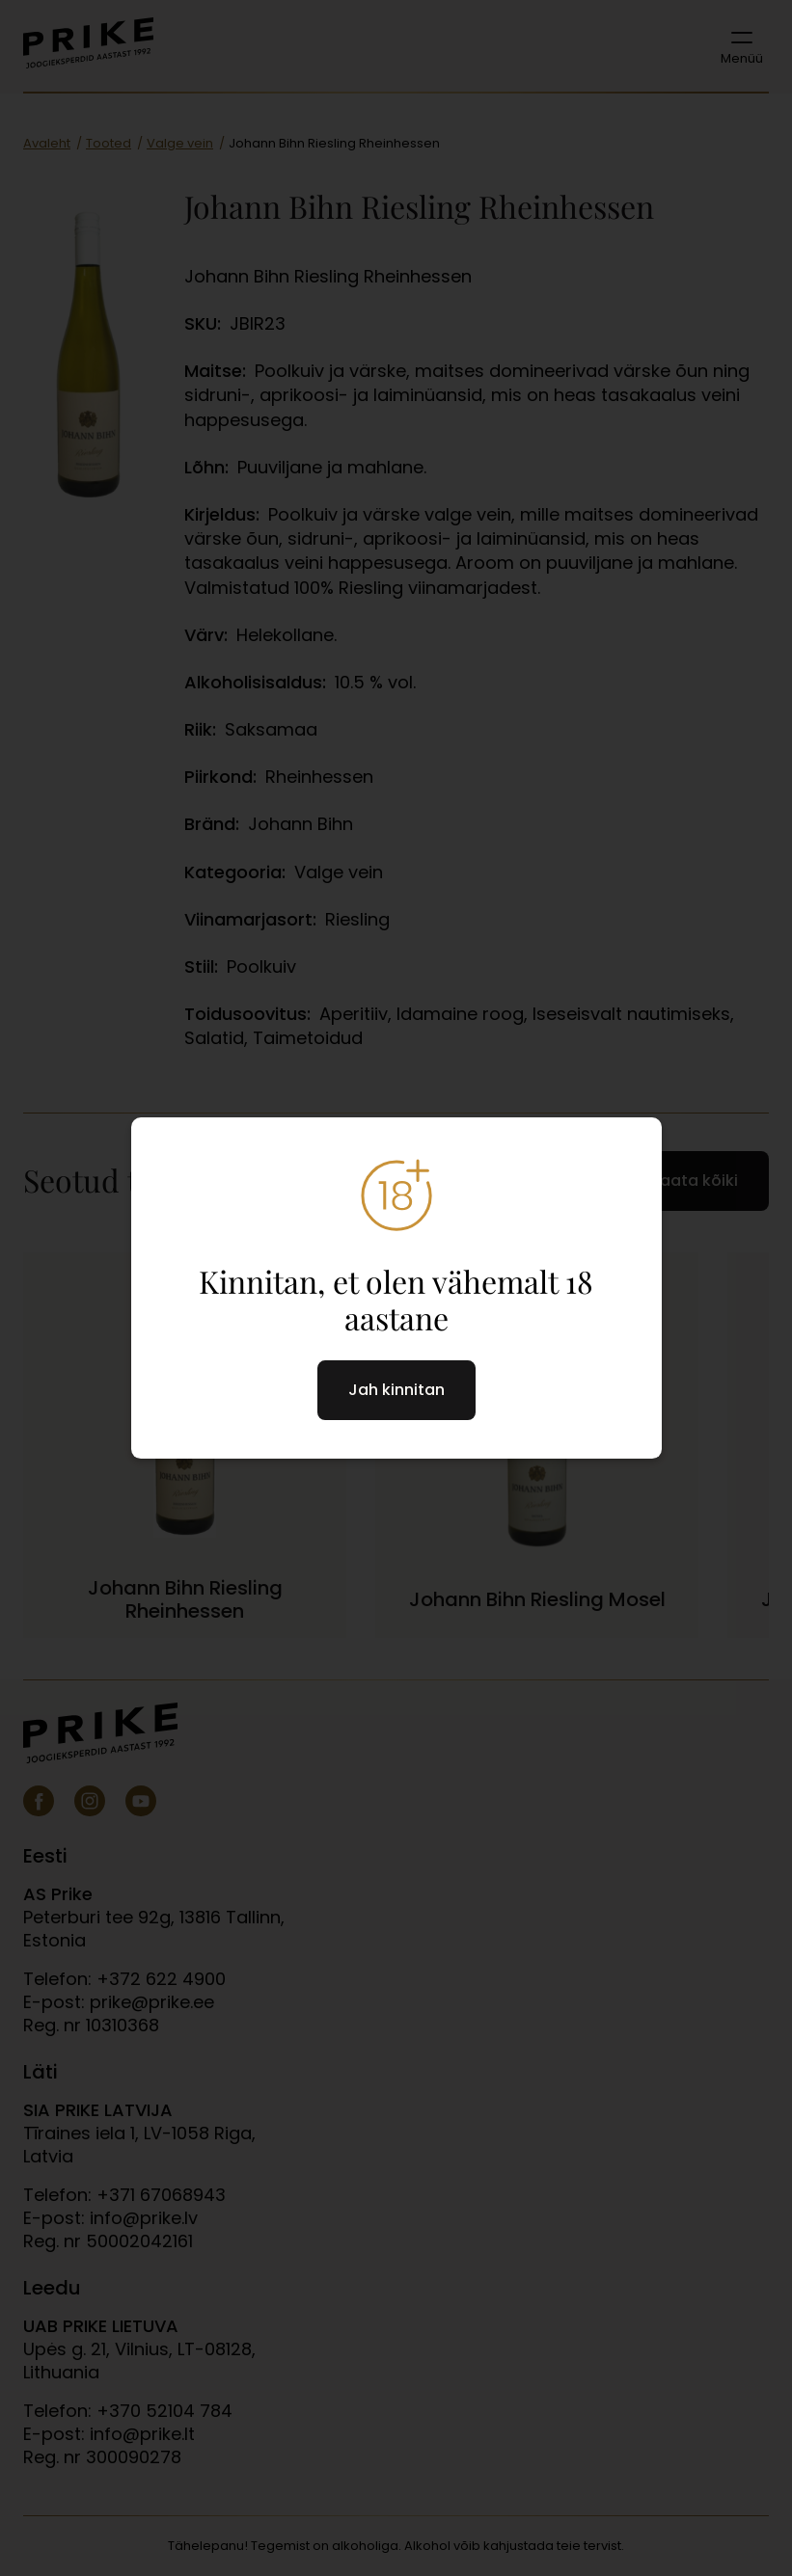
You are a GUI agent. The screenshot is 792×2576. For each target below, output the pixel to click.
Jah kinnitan (396, 1390)
